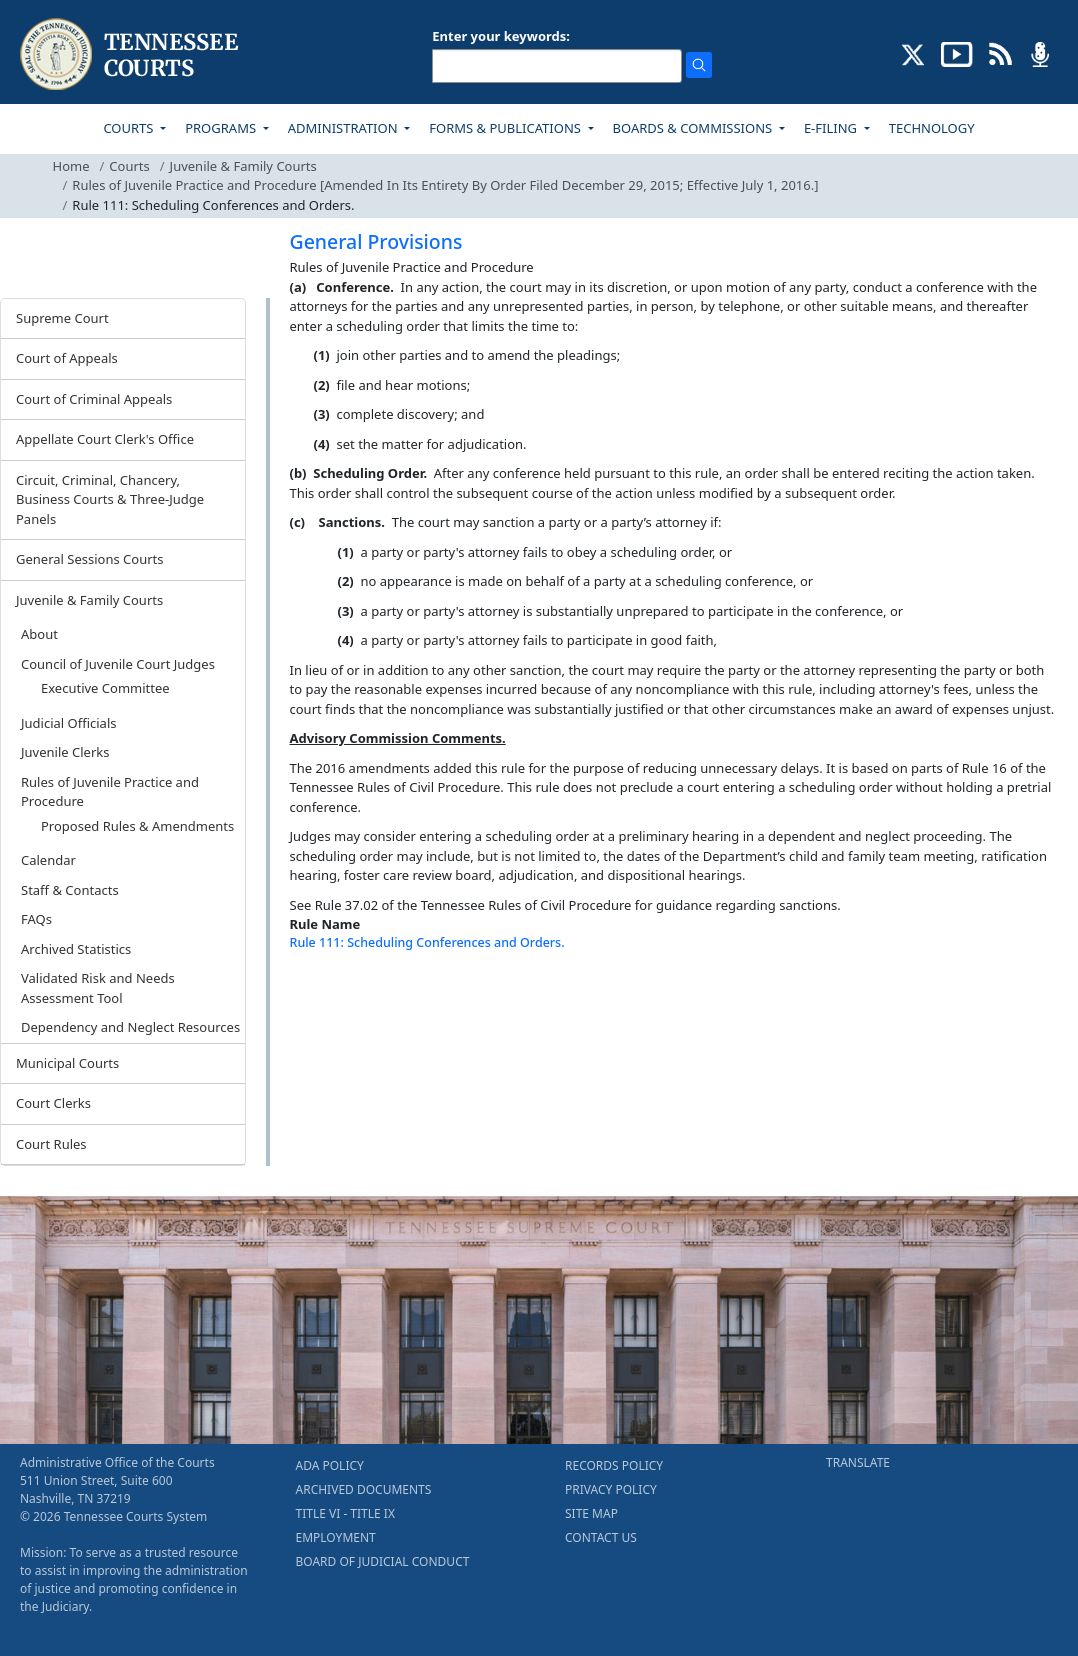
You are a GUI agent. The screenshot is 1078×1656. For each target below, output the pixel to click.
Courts (129, 166)
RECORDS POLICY (614, 1465)
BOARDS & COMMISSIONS (694, 128)
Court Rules (51, 1144)
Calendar (48, 860)
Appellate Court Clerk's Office (105, 439)
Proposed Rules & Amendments (137, 826)
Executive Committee (105, 688)
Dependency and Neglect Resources (130, 1027)
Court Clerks (53, 1103)
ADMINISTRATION (344, 128)
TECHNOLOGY (932, 128)
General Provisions (376, 241)
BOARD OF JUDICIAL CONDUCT (383, 1561)
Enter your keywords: (501, 36)
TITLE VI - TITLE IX (345, 1513)
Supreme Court (62, 318)
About (39, 634)
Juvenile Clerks (65, 752)
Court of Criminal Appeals (94, 399)
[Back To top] (324, 996)
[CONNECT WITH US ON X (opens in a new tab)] (913, 53)
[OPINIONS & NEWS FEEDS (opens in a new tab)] (1000, 53)
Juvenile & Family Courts (243, 166)
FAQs (36, 919)
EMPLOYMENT (336, 1537)
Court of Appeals (67, 358)
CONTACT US (601, 1537)
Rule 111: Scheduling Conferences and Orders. (427, 942)
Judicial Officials (68, 723)
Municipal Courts (67, 1063)
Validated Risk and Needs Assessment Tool (98, 988)
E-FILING (832, 128)
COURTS (129, 128)
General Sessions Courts (90, 559)
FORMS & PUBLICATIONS (506, 128)
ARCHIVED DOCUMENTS (364, 1489)
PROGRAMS (222, 128)
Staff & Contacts (70, 890)
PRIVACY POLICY (611, 1489)
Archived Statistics (76, 949)
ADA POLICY (330, 1465)
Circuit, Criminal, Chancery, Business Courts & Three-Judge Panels (110, 499)
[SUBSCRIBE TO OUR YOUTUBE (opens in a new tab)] (957, 53)
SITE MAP (591, 1513)
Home (71, 166)
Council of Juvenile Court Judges (118, 664)
